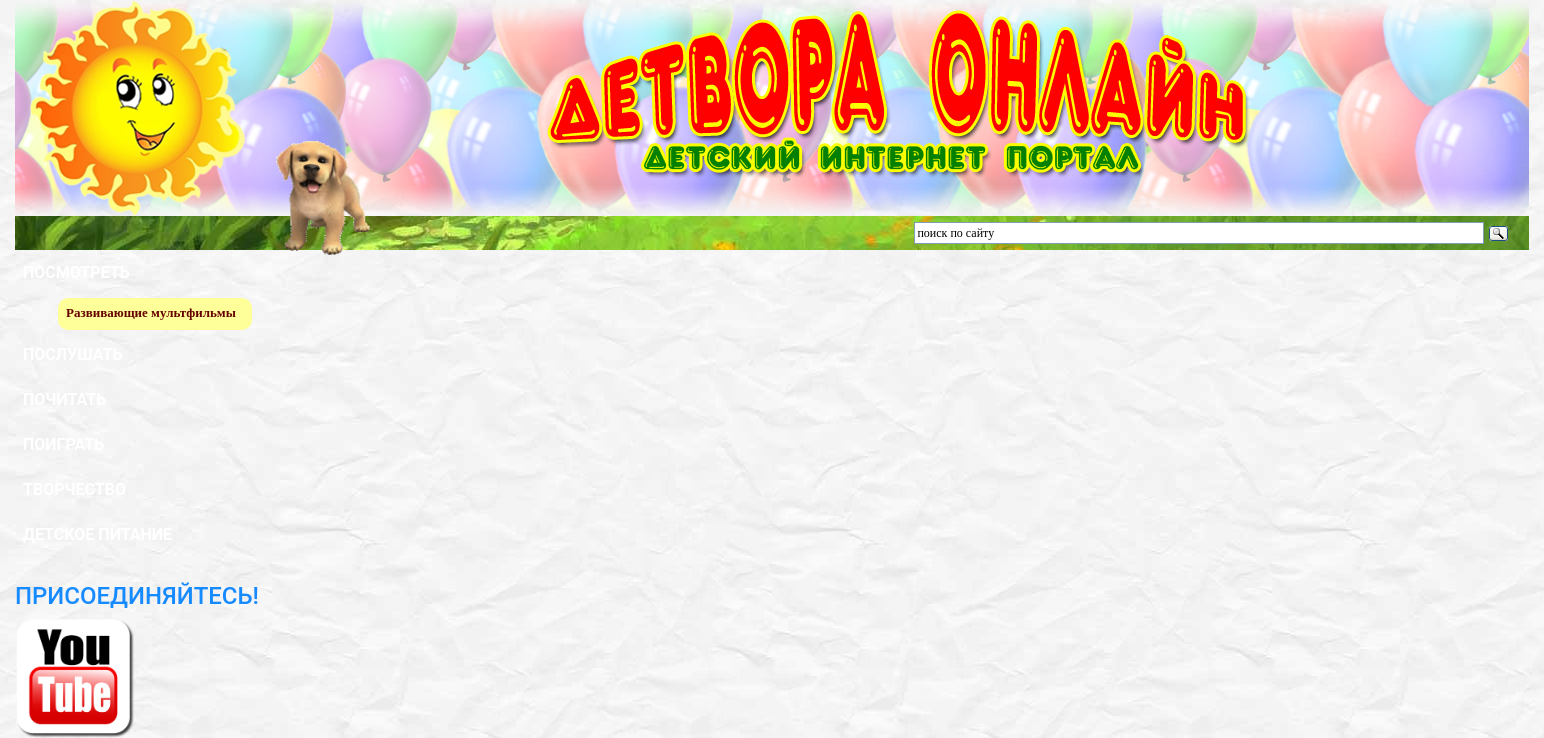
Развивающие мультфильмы (151, 312)
